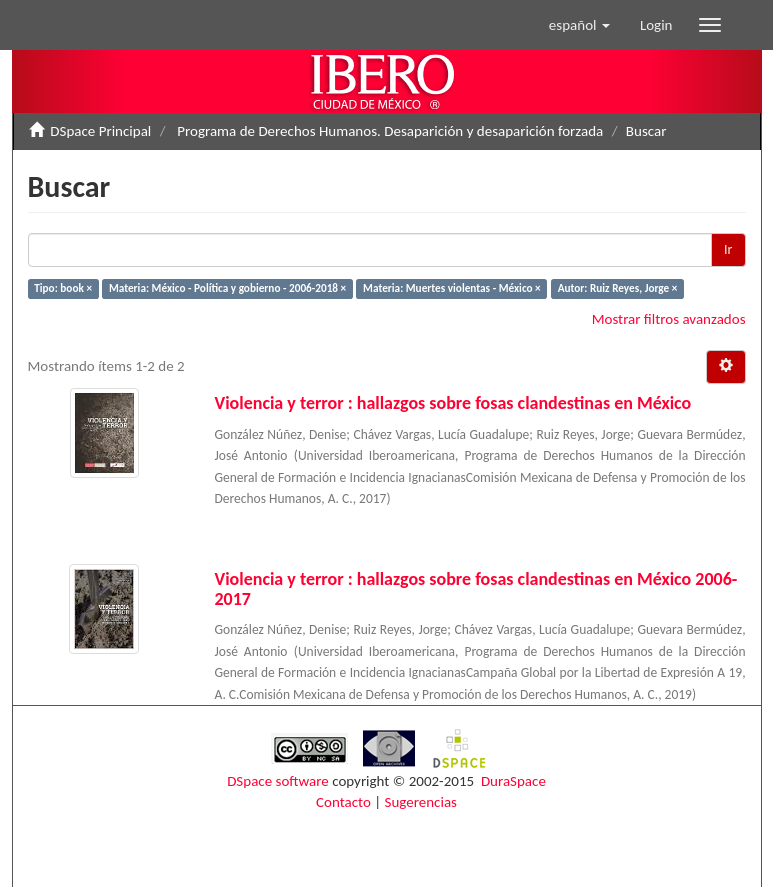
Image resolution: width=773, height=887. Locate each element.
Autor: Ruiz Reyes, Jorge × (618, 288)
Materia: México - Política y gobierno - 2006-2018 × (227, 288)
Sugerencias (421, 802)
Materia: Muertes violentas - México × (452, 288)
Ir (728, 249)
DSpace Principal (100, 131)
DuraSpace (513, 781)
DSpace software (278, 781)
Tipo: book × (63, 288)
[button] (579, 25)
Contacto (343, 802)
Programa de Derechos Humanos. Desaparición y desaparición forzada (390, 131)
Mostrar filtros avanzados (669, 319)
